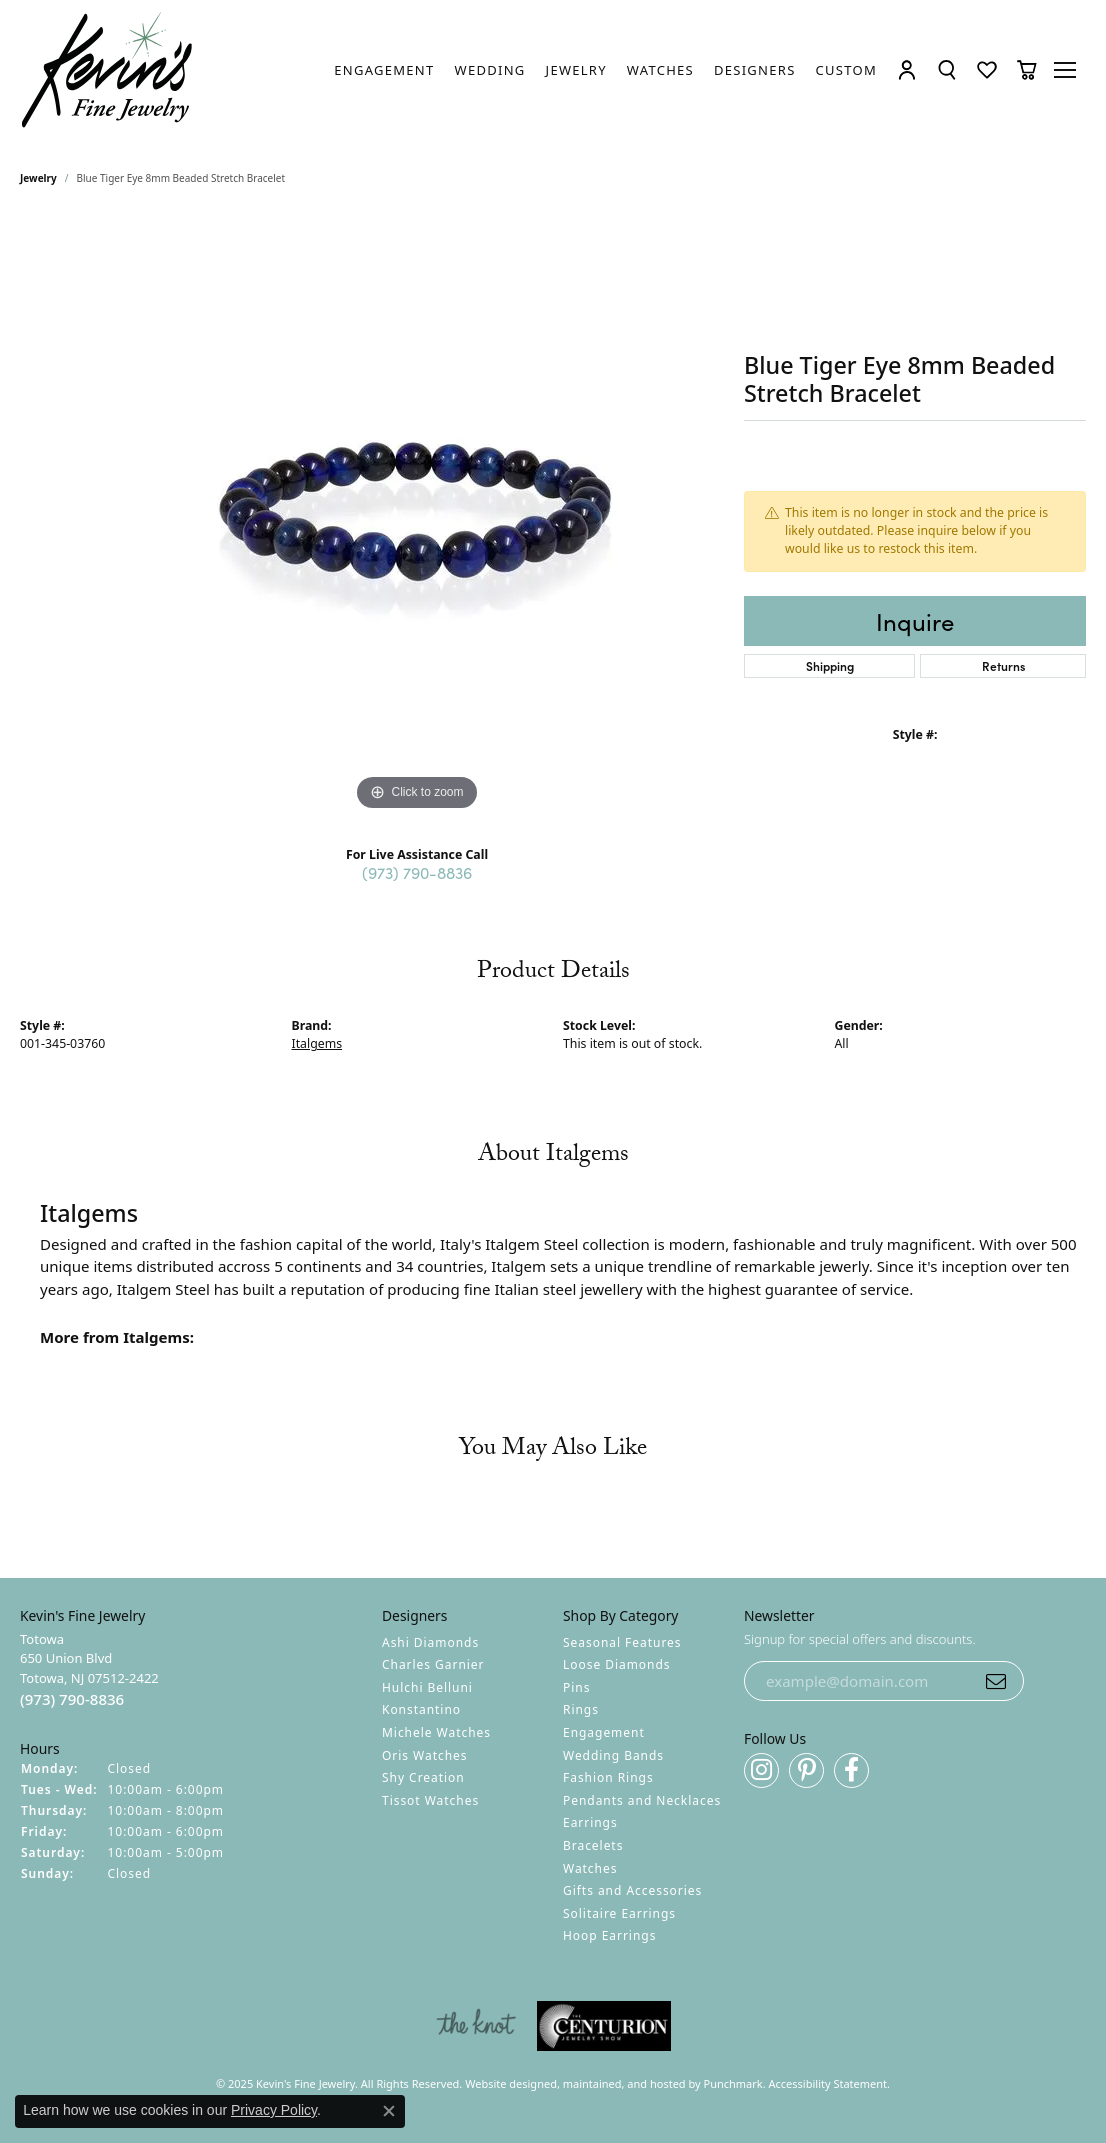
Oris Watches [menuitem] (425, 1754)
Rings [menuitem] (581, 1709)
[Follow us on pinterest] (806, 1770)
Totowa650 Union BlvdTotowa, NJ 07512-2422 (89, 1669)
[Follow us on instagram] (761, 1770)
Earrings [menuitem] (590, 1822)
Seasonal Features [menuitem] (622, 1641)
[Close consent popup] (389, 2111)
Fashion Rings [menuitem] (608, 1777)
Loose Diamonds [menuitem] (617, 1664)
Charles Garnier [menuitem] (433, 1664)
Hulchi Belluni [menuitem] (427, 1687)
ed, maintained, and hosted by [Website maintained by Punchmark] (624, 2083)
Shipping (830, 665)
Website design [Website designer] (504, 2083)
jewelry (38, 178)
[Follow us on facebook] (851, 1770)
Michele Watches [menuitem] (436, 1732)
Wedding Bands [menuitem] (613, 1754)
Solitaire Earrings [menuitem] (619, 1913)
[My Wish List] (987, 70)
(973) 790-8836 (417, 872)
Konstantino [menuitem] (421, 1709)
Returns (1003, 665)
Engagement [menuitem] (604, 1732)
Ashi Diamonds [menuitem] (430, 1641)
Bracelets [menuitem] (593, 1845)
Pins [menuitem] (576, 1687)
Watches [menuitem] (590, 1867)
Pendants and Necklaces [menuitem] (642, 1800)
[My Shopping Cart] (1027, 70)
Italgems (317, 1043)
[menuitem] (476, 2026)
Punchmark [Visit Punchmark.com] (733, 2083)
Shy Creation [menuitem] (423, 1777)
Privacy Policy (274, 2110)
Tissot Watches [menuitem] (430, 1800)
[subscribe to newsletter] (996, 1681)
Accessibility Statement (828, 2083)
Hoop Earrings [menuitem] (609, 1935)
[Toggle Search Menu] (947, 70)
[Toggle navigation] (1066, 70)
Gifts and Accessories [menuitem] (632, 1890)
